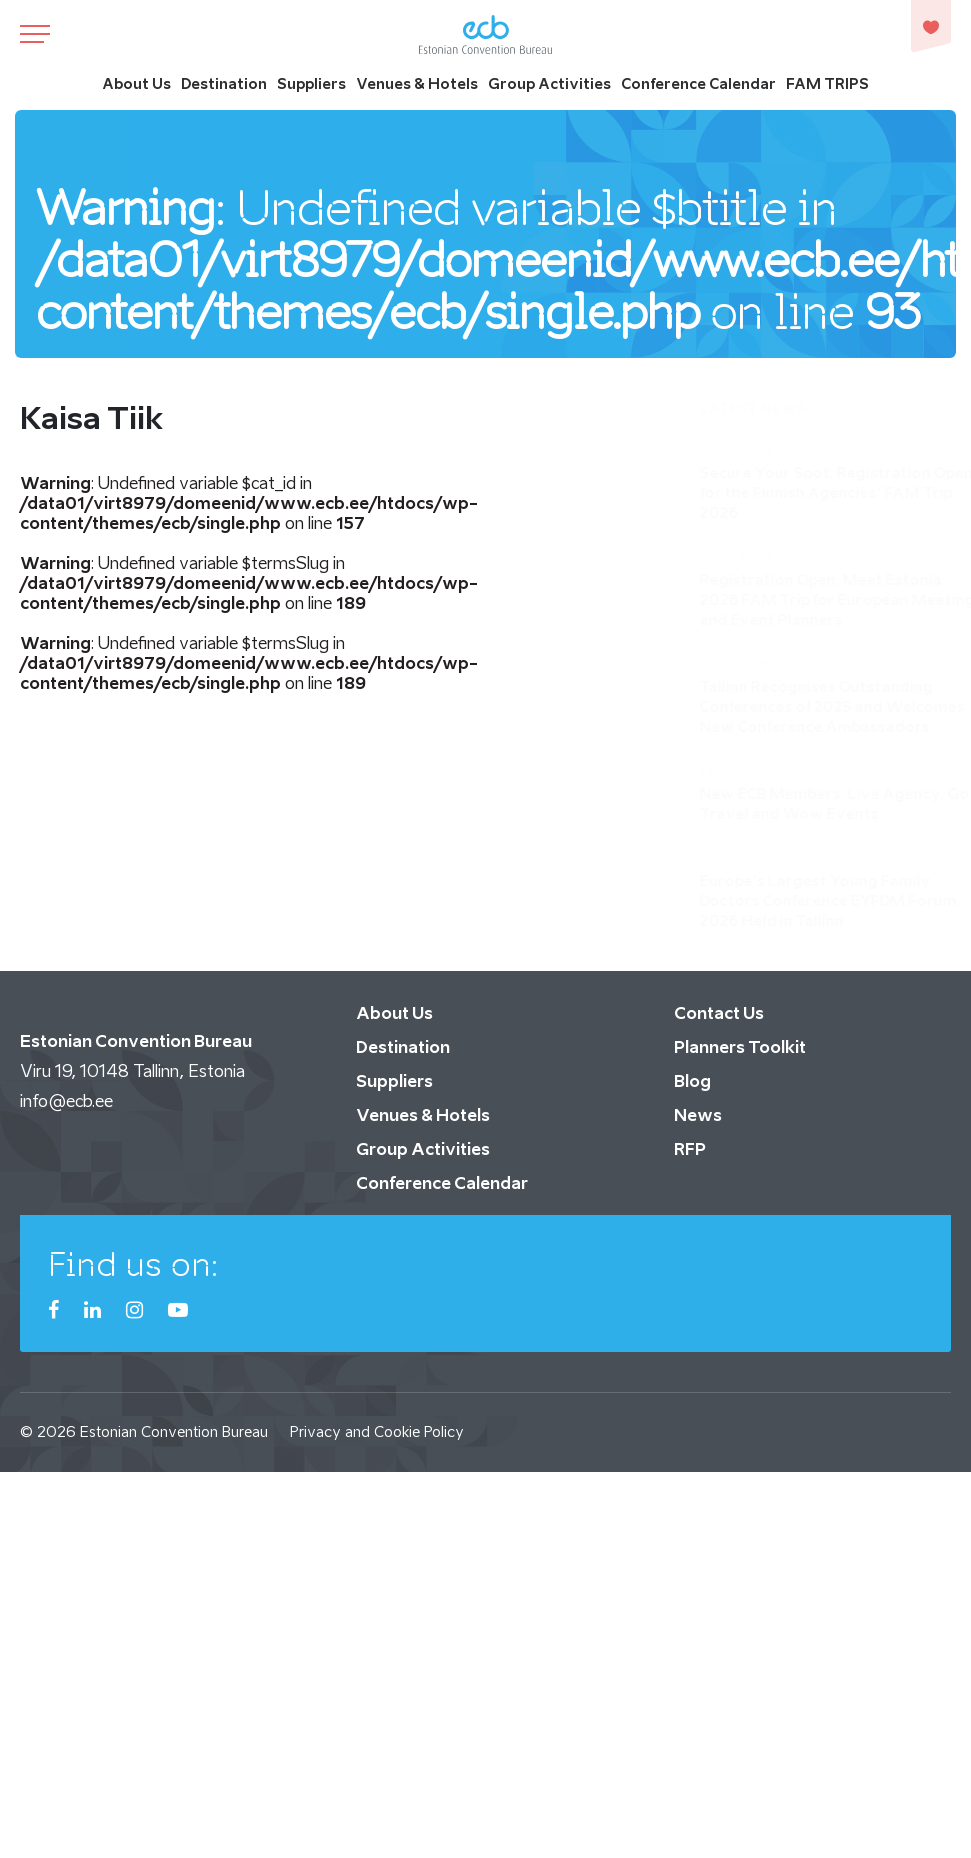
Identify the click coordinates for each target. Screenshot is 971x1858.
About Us (136, 84)
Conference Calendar (698, 84)
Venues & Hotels (417, 84)
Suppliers (311, 84)
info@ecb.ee (66, 1101)
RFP (690, 1149)
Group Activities (549, 84)
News (698, 1115)
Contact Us (719, 1013)
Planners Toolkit (740, 1047)
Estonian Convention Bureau (174, 1431)
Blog (692, 1081)
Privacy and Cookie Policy (377, 1431)
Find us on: (133, 1264)
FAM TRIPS (827, 84)
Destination (224, 84)
